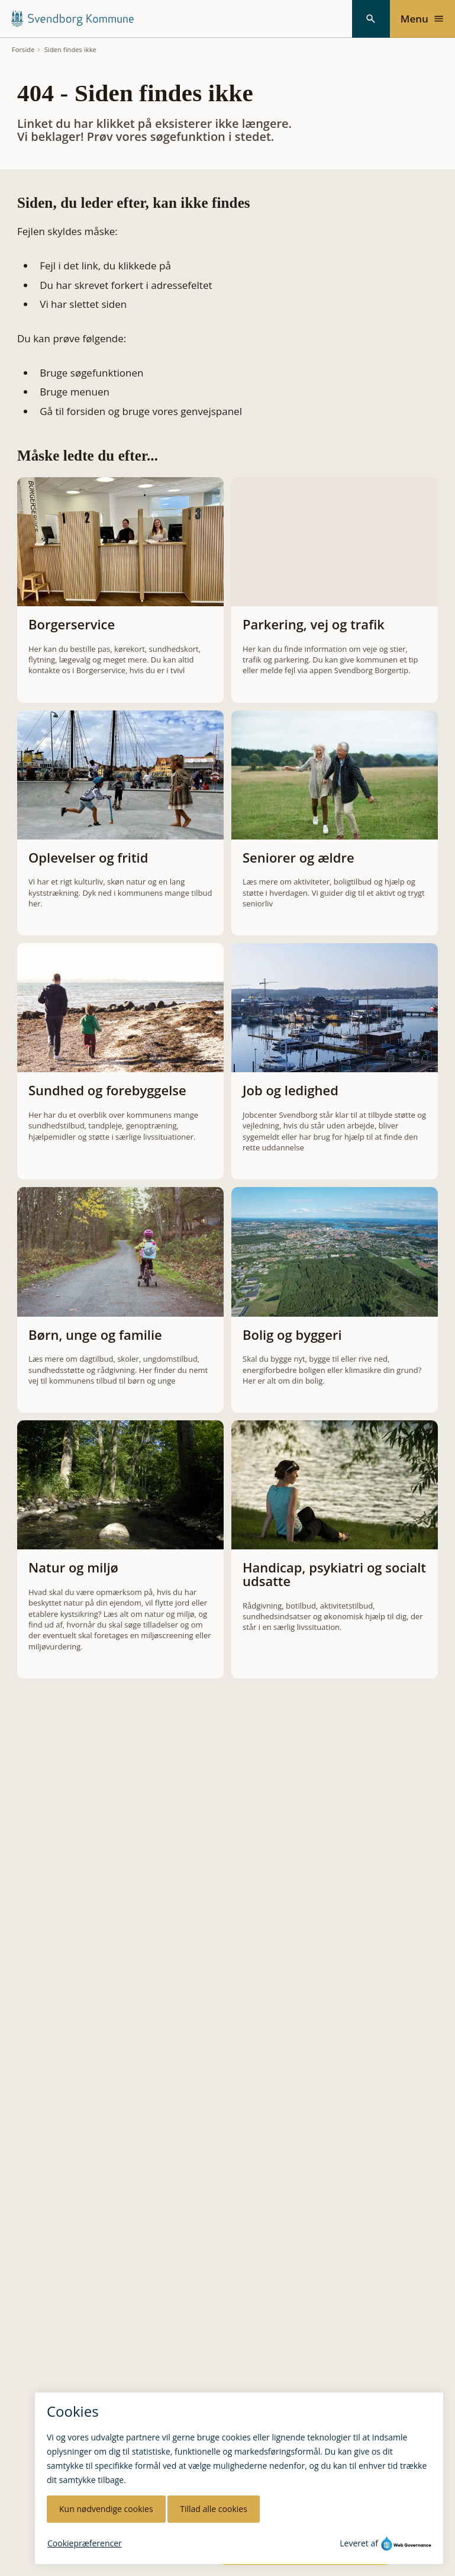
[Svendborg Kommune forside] (72, 18)
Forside (23, 50)
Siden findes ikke (70, 50)
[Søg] (371, 19)
